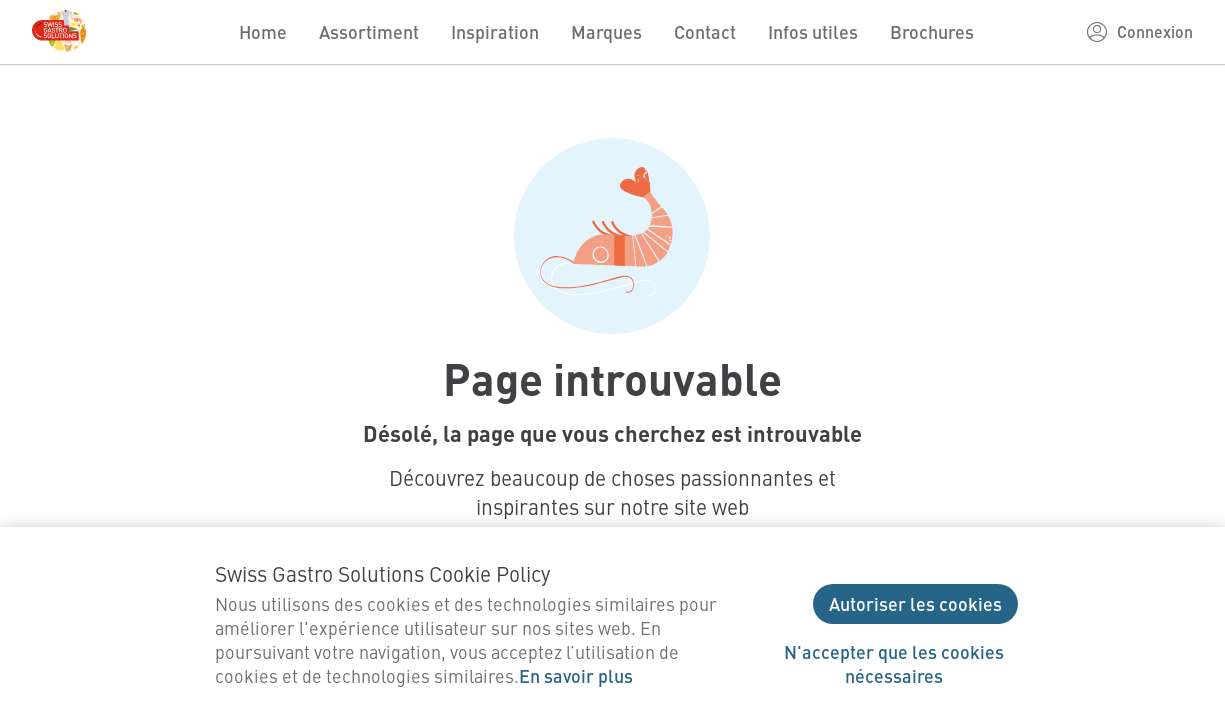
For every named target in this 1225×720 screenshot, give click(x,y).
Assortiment (369, 31)
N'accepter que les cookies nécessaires (894, 663)
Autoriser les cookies (915, 603)
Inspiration (495, 31)
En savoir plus (576, 675)
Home (263, 31)
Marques (606, 31)
